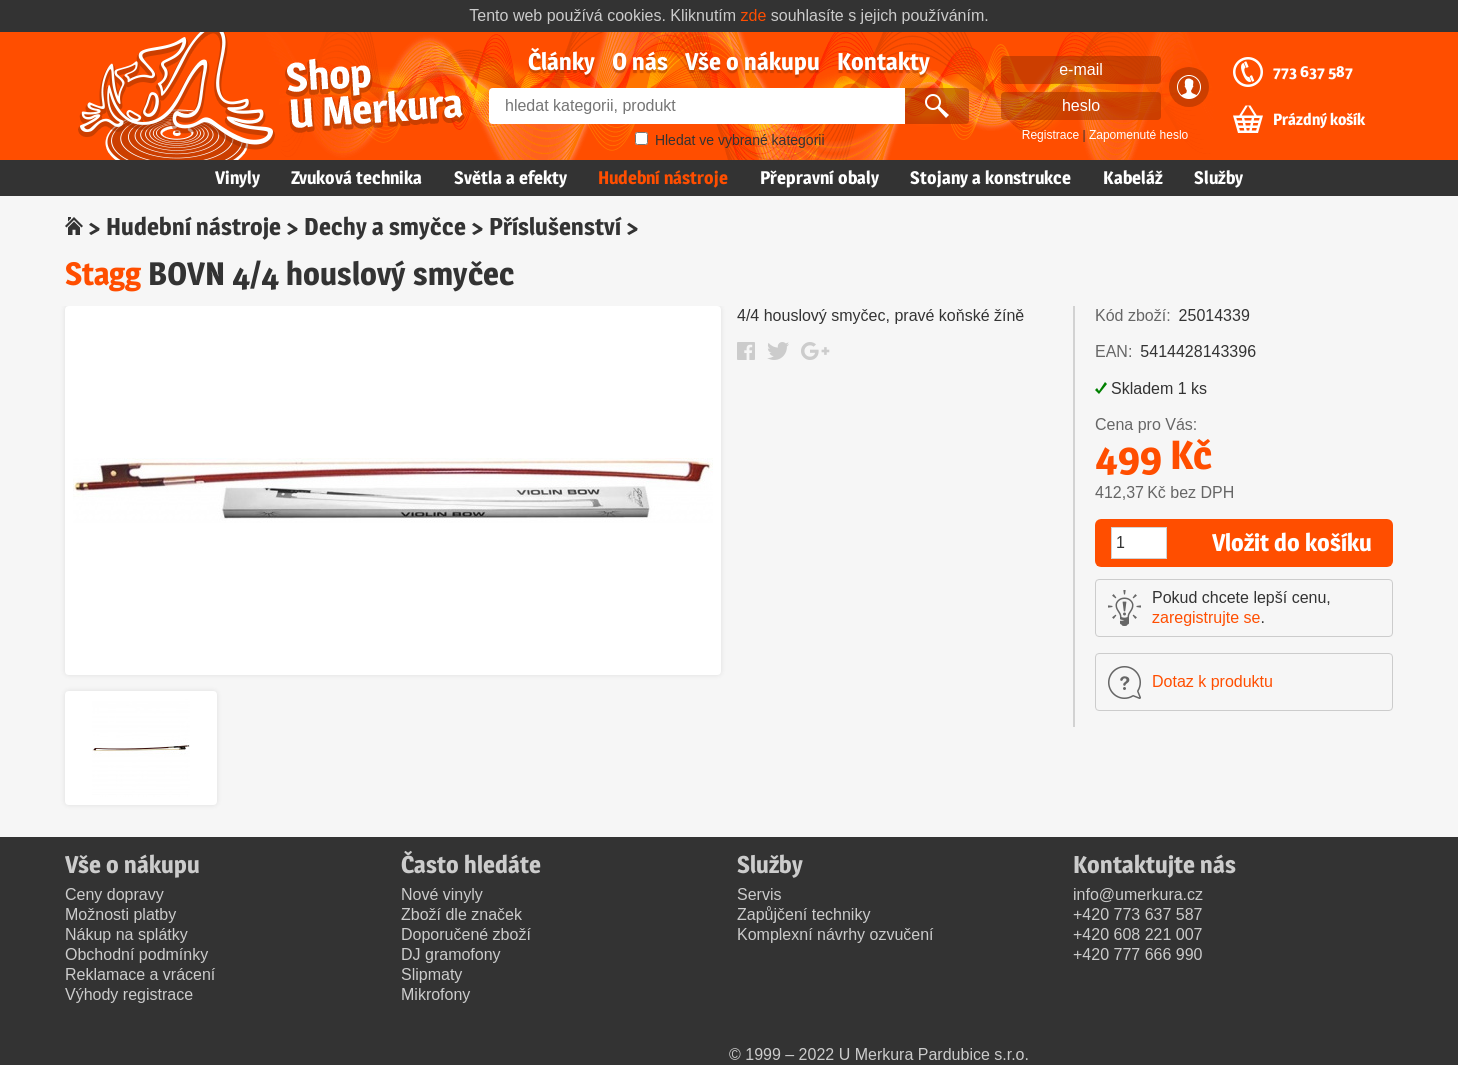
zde (754, 15)
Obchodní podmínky (136, 954)
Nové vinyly (442, 894)
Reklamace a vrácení (140, 974)
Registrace (1050, 135)
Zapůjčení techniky (803, 914)
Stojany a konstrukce (990, 177)
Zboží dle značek (461, 914)
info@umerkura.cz (1138, 894)
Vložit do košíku (1292, 542)
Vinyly (237, 177)
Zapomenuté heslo (1138, 135)
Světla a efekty (510, 177)
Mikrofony (435, 994)
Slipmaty (431, 974)
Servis (759, 894)
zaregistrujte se (1206, 617)
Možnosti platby (120, 914)
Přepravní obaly (819, 177)
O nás (640, 61)
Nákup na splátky (126, 934)
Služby (1218, 177)
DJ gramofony (451, 954)
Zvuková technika (356, 177)
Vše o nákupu (752, 61)
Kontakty (883, 61)
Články (561, 61)
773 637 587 (1313, 72)
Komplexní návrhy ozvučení (835, 934)
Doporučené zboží (466, 934)
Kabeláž (1133, 177)
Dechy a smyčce (385, 226)
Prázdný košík (1319, 120)
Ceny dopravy (114, 894)
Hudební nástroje (663, 177)
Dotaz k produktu (1212, 681)
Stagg (103, 273)
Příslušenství (555, 226)
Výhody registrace (129, 994)
